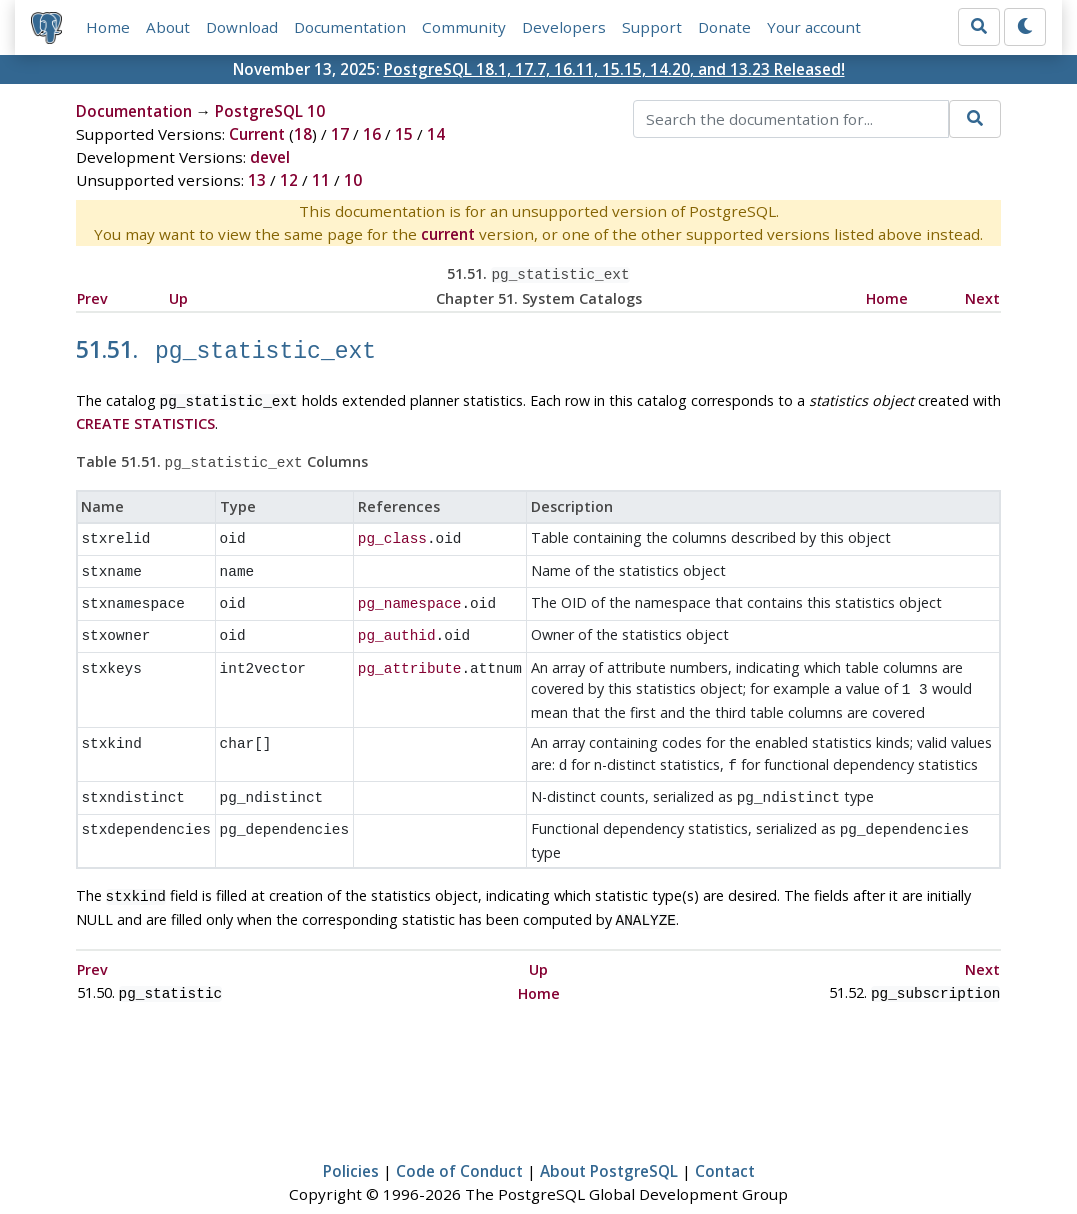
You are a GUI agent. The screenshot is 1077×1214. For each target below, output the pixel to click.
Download (242, 27)
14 (436, 134)
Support (652, 27)
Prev (92, 296)
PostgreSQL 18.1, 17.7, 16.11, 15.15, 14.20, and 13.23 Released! (614, 69)
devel (270, 157)
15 (404, 134)
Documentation (350, 27)
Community (464, 27)
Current (257, 134)
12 (289, 180)
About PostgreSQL (609, 1140)
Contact (725, 1140)
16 (372, 134)
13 (257, 180)
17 (340, 134)
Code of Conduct (459, 1140)
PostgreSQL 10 (270, 111)
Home (108, 27)
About (168, 27)
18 (303, 134)
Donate (724, 27)
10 (353, 180)
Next (982, 296)
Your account (814, 27)
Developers (564, 27)
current (448, 234)
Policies (351, 1140)
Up (178, 296)
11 (321, 180)
